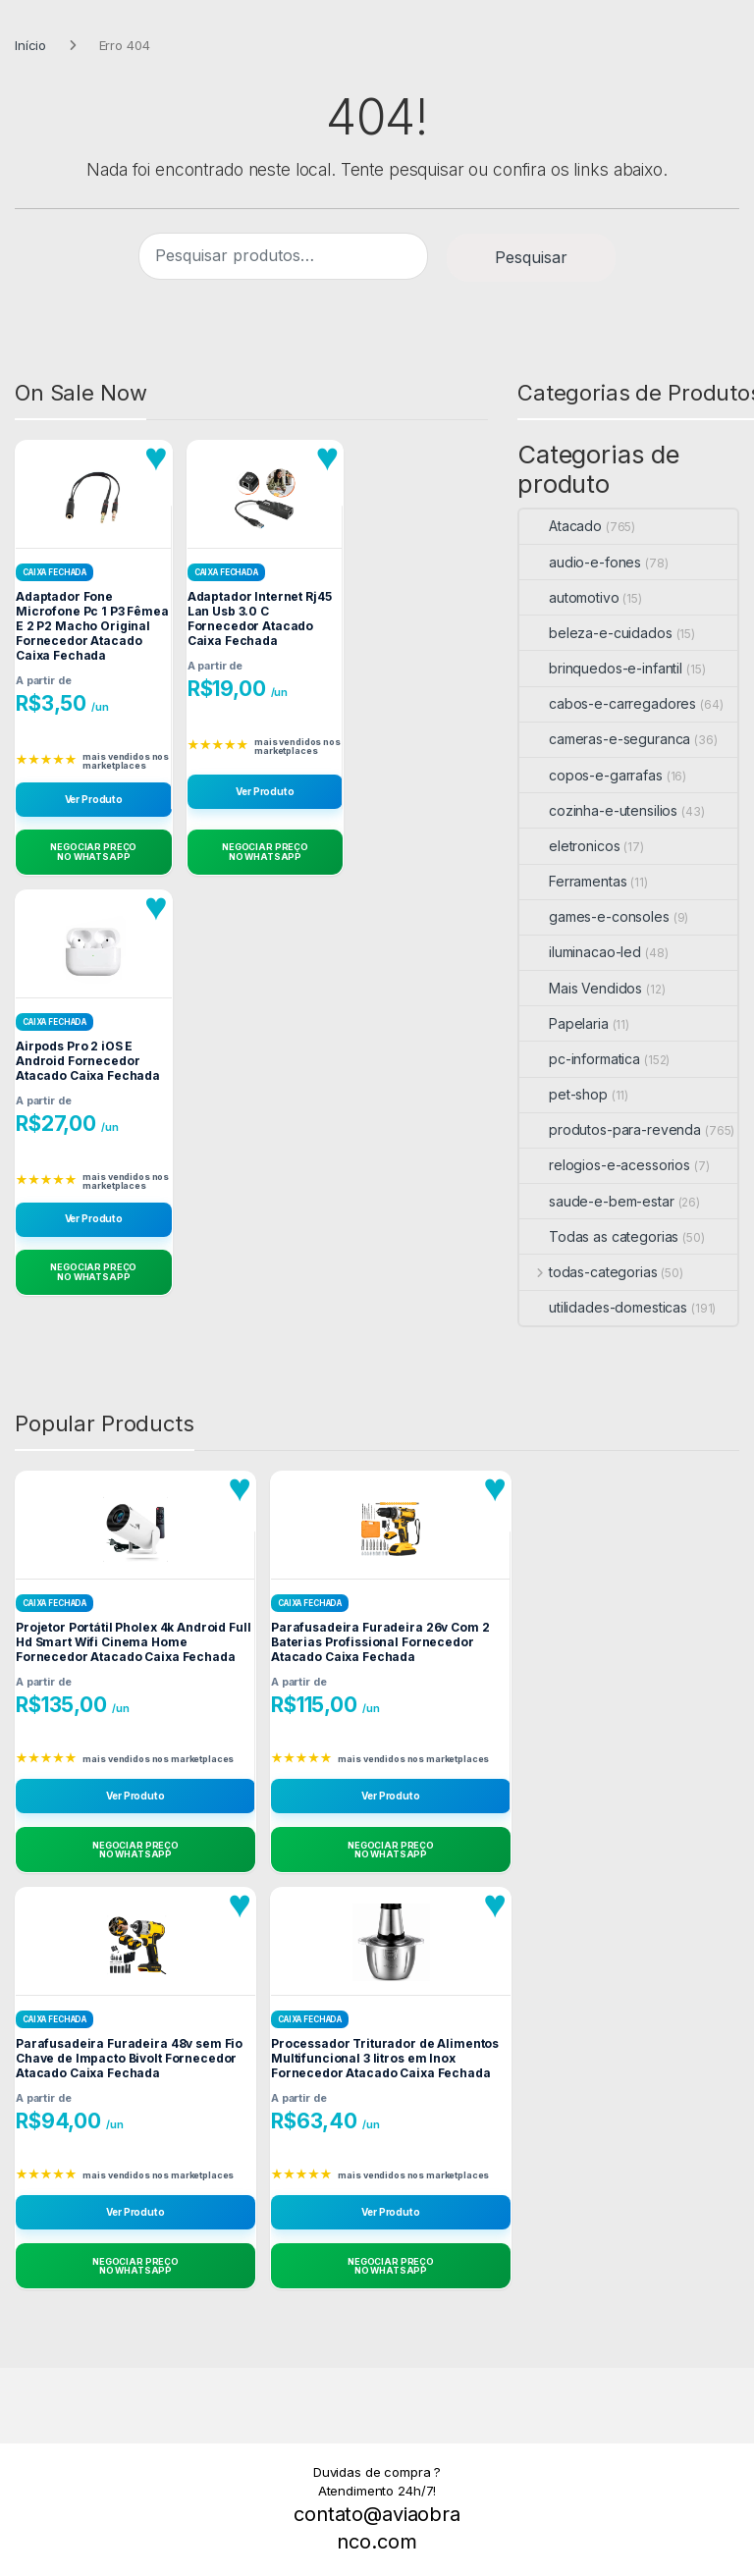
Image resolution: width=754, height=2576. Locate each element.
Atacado (560, 525)
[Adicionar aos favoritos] (156, 457)
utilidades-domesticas (603, 1307)
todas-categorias (588, 1271)
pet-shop (563, 1094)
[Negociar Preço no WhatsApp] (94, 852)
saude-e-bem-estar (596, 1201)
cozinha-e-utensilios (598, 810)
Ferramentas (572, 881)
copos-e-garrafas (591, 775)
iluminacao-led (580, 951)
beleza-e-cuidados (596, 632)
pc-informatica (579, 1058)
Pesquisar (531, 257)
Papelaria (564, 1023)
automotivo (569, 597)
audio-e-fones (580, 562)
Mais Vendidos (580, 988)
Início (30, 45)
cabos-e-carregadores (607, 703)
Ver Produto (94, 799)
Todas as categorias (598, 1236)
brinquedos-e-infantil (600, 668)
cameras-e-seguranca (604, 738)
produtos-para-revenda (610, 1129)
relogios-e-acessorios (604, 1164)
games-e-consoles (594, 916)
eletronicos (569, 845)
